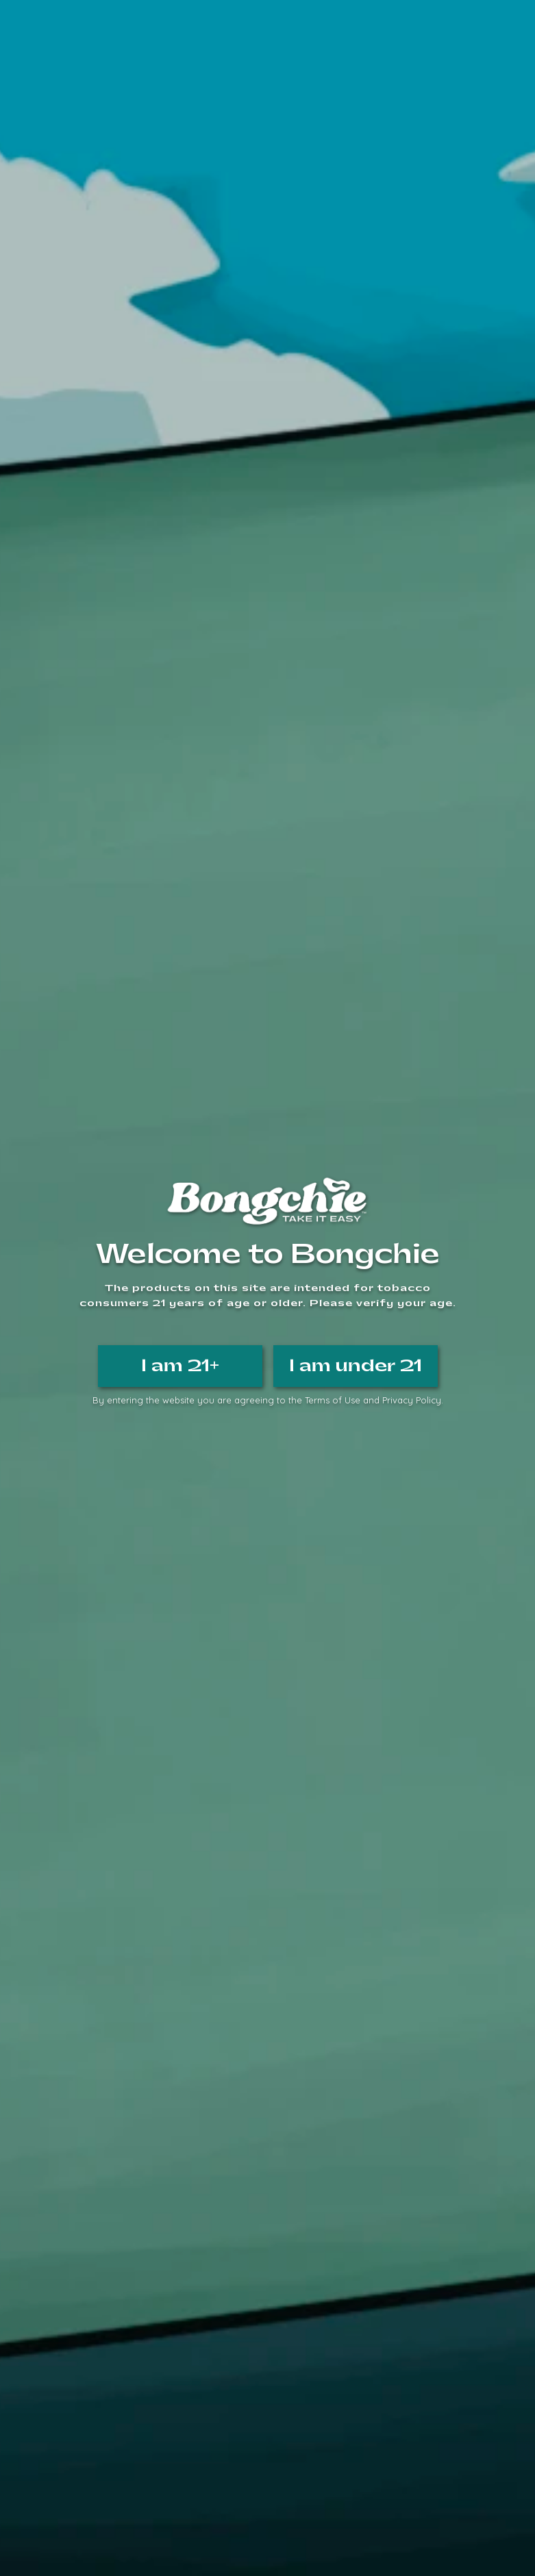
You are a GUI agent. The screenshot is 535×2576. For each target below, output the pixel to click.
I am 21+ (180, 1366)
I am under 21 (355, 1366)
